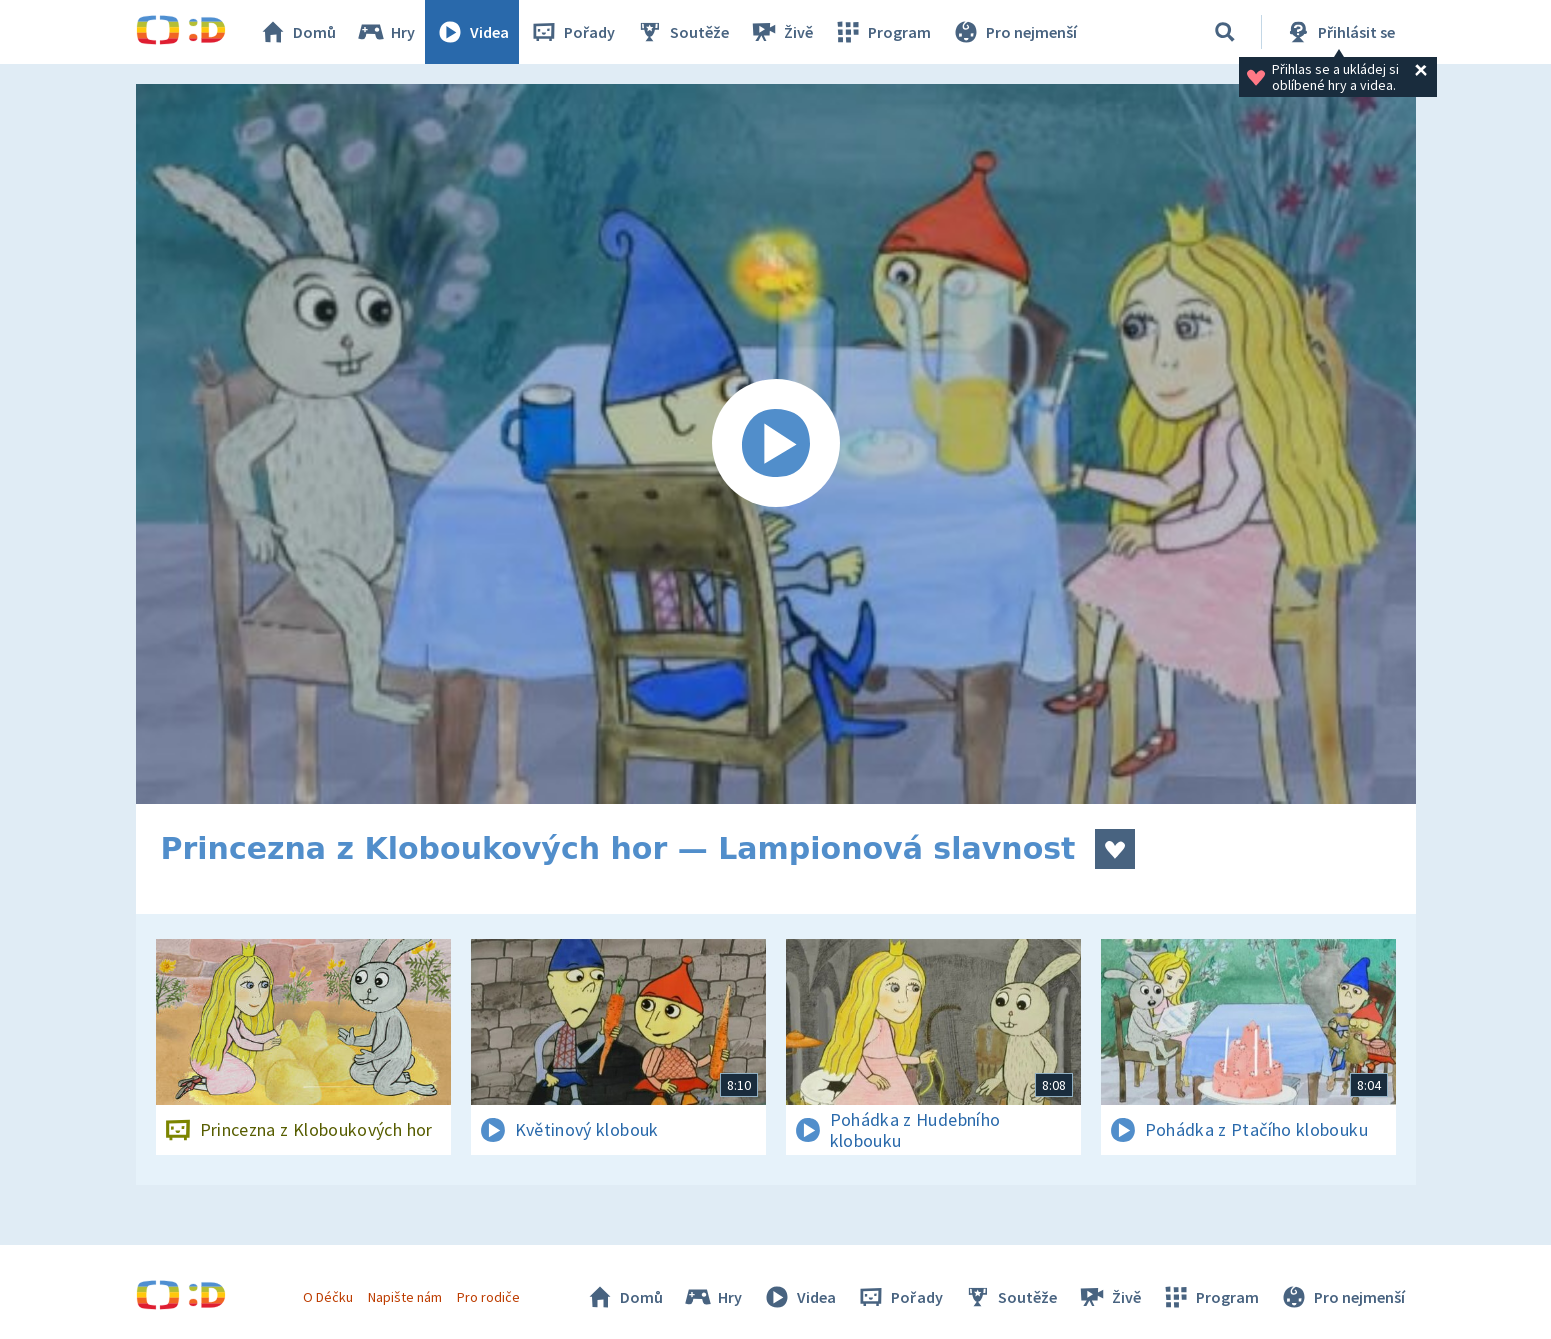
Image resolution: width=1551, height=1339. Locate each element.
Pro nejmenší (1014, 32)
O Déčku (328, 1297)
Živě (781, 32)
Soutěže (682, 32)
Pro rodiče (488, 1297)
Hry (385, 32)
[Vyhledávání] (1225, 32)
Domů (297, 32)
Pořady (572, 32)
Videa (472, 32)
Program (882, 32)
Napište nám (405, 1297)
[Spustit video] (776, 444)
